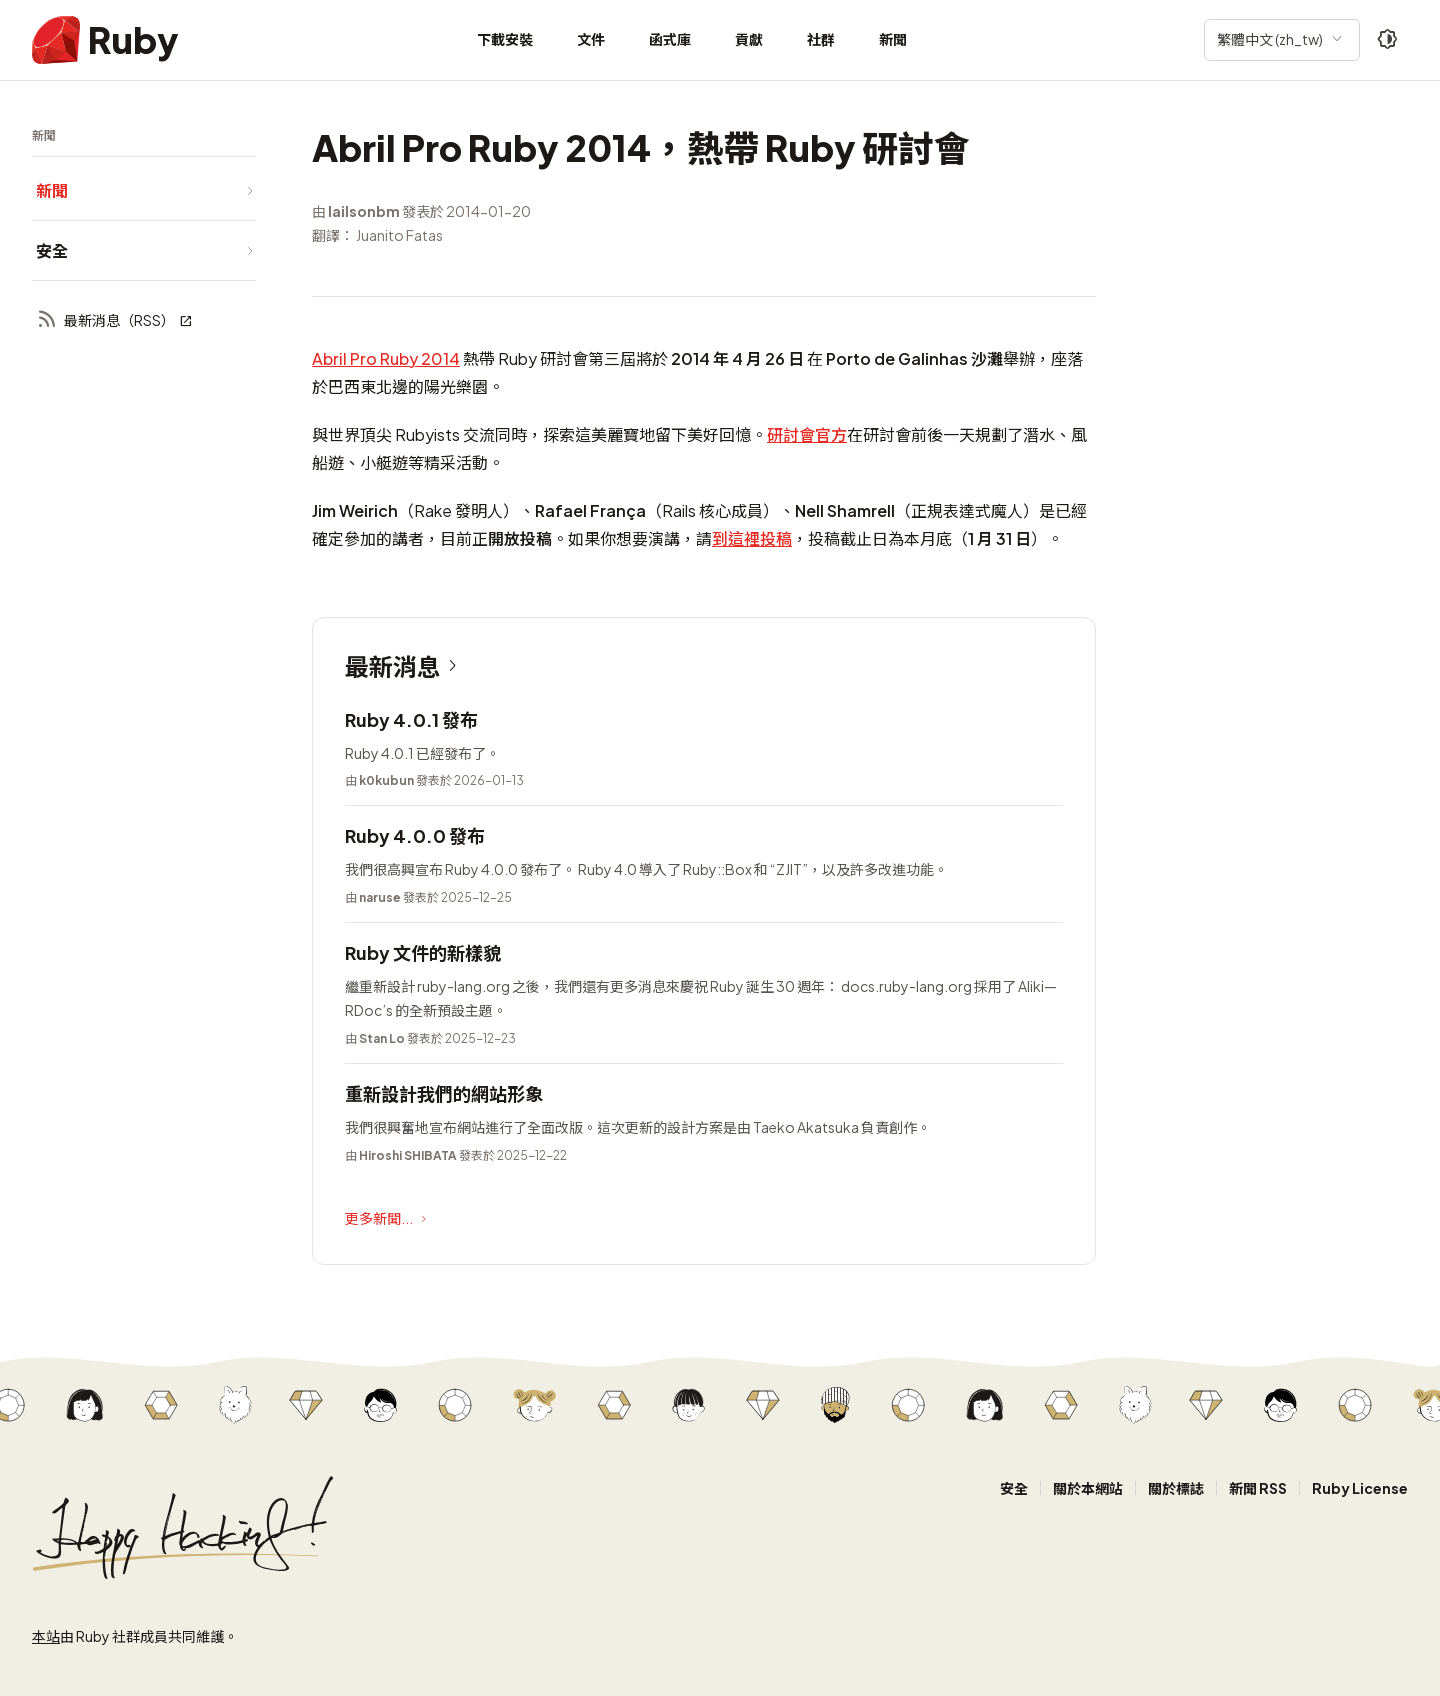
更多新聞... (388, 1219)
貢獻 (749, 39)
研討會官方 (807, 434)
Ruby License (1360, 1488)
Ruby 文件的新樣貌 (423, 952)
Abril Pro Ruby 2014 (386, 358)
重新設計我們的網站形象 (444, 1093)
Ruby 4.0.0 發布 (415, 835)
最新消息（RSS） (114, 320)
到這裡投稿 (752, 538)
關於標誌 (1176, 1488)
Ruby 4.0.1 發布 (411, 719)
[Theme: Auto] (1388, 40)
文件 (591, 39)
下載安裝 (505, 39)
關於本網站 (1088, 1488)
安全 (1014, 1488)
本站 (46, 1636)
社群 (821, 39)
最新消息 (405, 666)
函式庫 (670, 39)
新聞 (893, 39)
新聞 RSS (1258, 1488)
